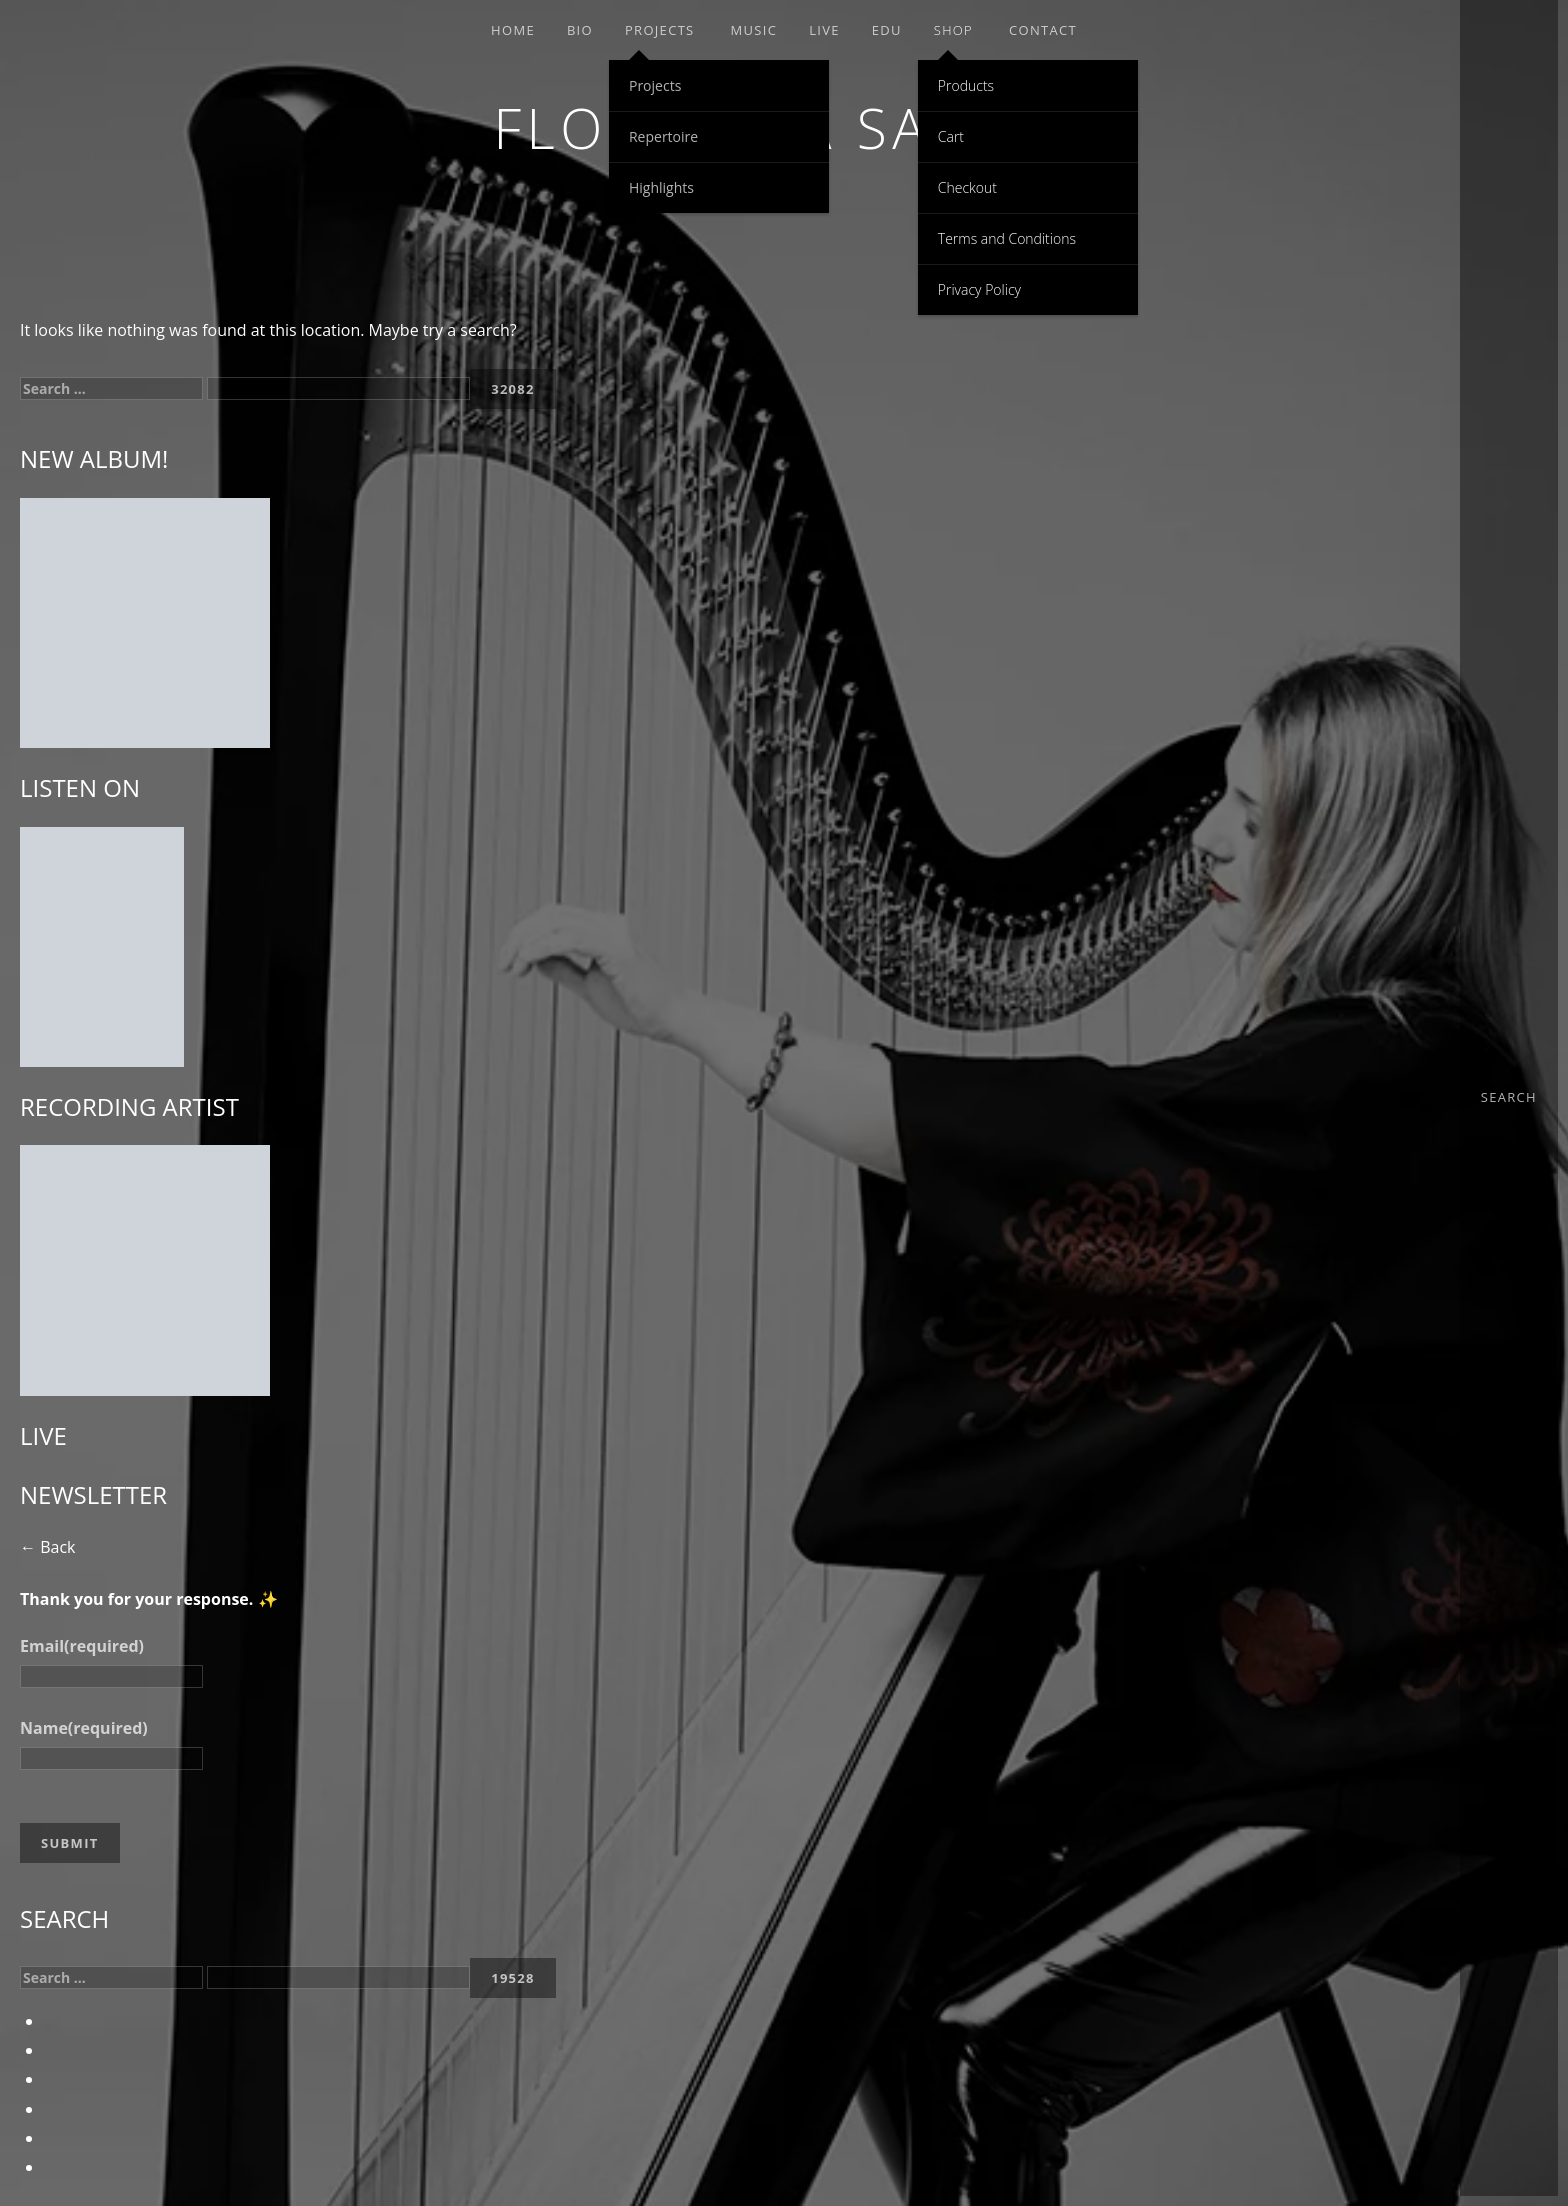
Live (824, 30)
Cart (951, 136)
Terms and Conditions (1007, 238)
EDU (887, 30)
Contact (1043, 30)
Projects (660, 30)
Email (82, 1646)
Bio (580, 30)
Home (513, 30)
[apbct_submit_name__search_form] (513, 389)
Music (754, 30)
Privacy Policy (979, 289)
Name (84, 1728)
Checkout (967, 187)
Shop (953, 30)
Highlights (661, 187)
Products (966, 85)
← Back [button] (47, 1547)
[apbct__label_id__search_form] (338, 388)
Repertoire (663, 136)
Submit (70, 1843)
